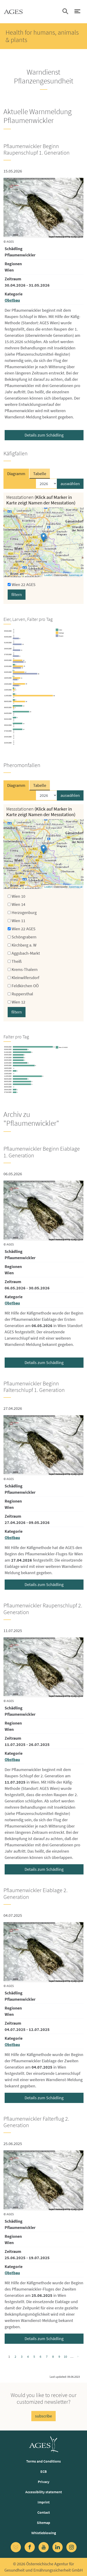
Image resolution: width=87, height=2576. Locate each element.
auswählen (70, 483)
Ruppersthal (20, 994)
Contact (43, 2512)
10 (65, 2356)
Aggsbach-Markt (24, 953)
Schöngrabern (22, 937)
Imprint (44, 2502)
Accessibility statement (43, 2492)
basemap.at (75, 575)
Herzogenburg (22, 912)
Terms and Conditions (43, 2461)
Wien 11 (16, 920)
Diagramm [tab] (16, 473)
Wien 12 (16, 1002)
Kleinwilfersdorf (23, 977)
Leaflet (48, 575)
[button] (65, 11)
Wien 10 (16, 896)
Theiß (15, 961)
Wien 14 (16, 904)
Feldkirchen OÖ (23, 985)
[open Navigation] (77, 11)
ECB (43, 2471)
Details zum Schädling (44, 435)
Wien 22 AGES (21, 584)
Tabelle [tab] (39, 473)
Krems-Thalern (23, 969)
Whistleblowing (43, 2532)
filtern (16, 594)
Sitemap (43, 2522)
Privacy (43, 2481)
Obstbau (12, 300)
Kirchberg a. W (22, 945)
